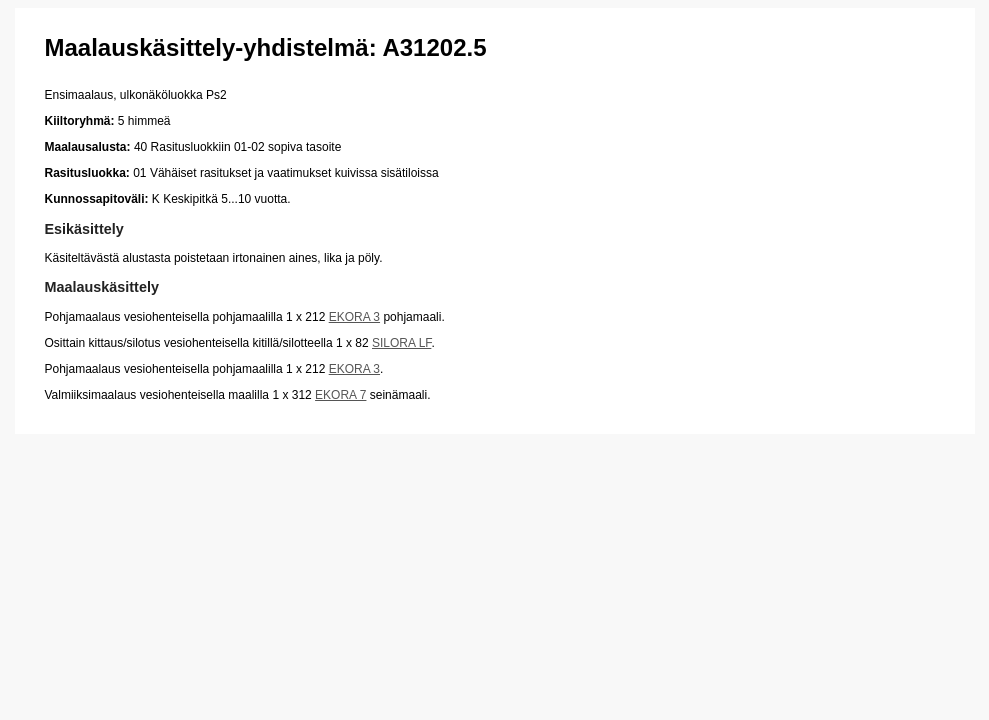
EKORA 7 (340, 395)
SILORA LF (401, 343)
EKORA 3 (354, 317)
